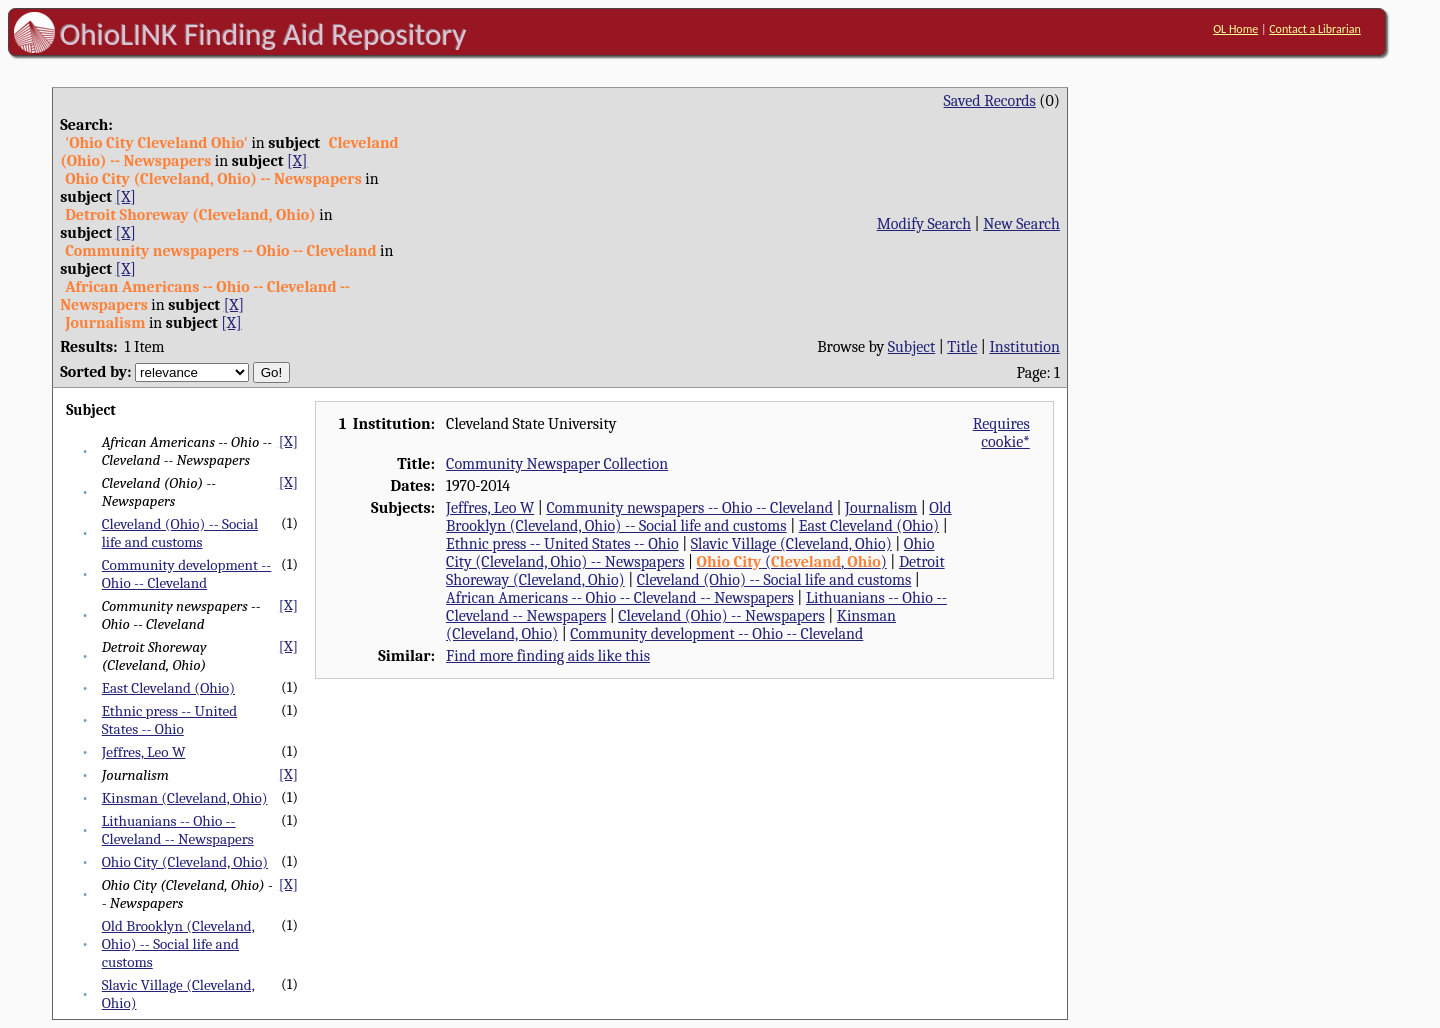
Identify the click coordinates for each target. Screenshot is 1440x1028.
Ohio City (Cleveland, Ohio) (185, 862)
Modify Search (924, 224)
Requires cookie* (1001, 433)
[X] (297, 161)
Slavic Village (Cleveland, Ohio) (791, 544)
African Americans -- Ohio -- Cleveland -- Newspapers (620, 598)
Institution (1024, 347)
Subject (911, 347)
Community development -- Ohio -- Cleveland (187, 574)
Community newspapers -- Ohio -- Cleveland (689, 508)
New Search (1021, 224)
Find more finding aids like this (548, 656)
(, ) (792, 562)
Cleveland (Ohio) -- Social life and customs (180, 533)
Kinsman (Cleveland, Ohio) (185, 798)
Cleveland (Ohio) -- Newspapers (721, 616)
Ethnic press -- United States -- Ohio (169, 720)
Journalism (881, 508)
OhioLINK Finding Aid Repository (263, 34)
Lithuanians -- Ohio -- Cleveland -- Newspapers (178, 830)
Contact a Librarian (1315, 29)
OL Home (1235, 29)
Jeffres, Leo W (144, 752)
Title (962, 347)
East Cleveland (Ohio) (168, 688)
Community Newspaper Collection (557, 464)
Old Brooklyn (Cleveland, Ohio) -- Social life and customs (178, 944)
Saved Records (990, 101)
